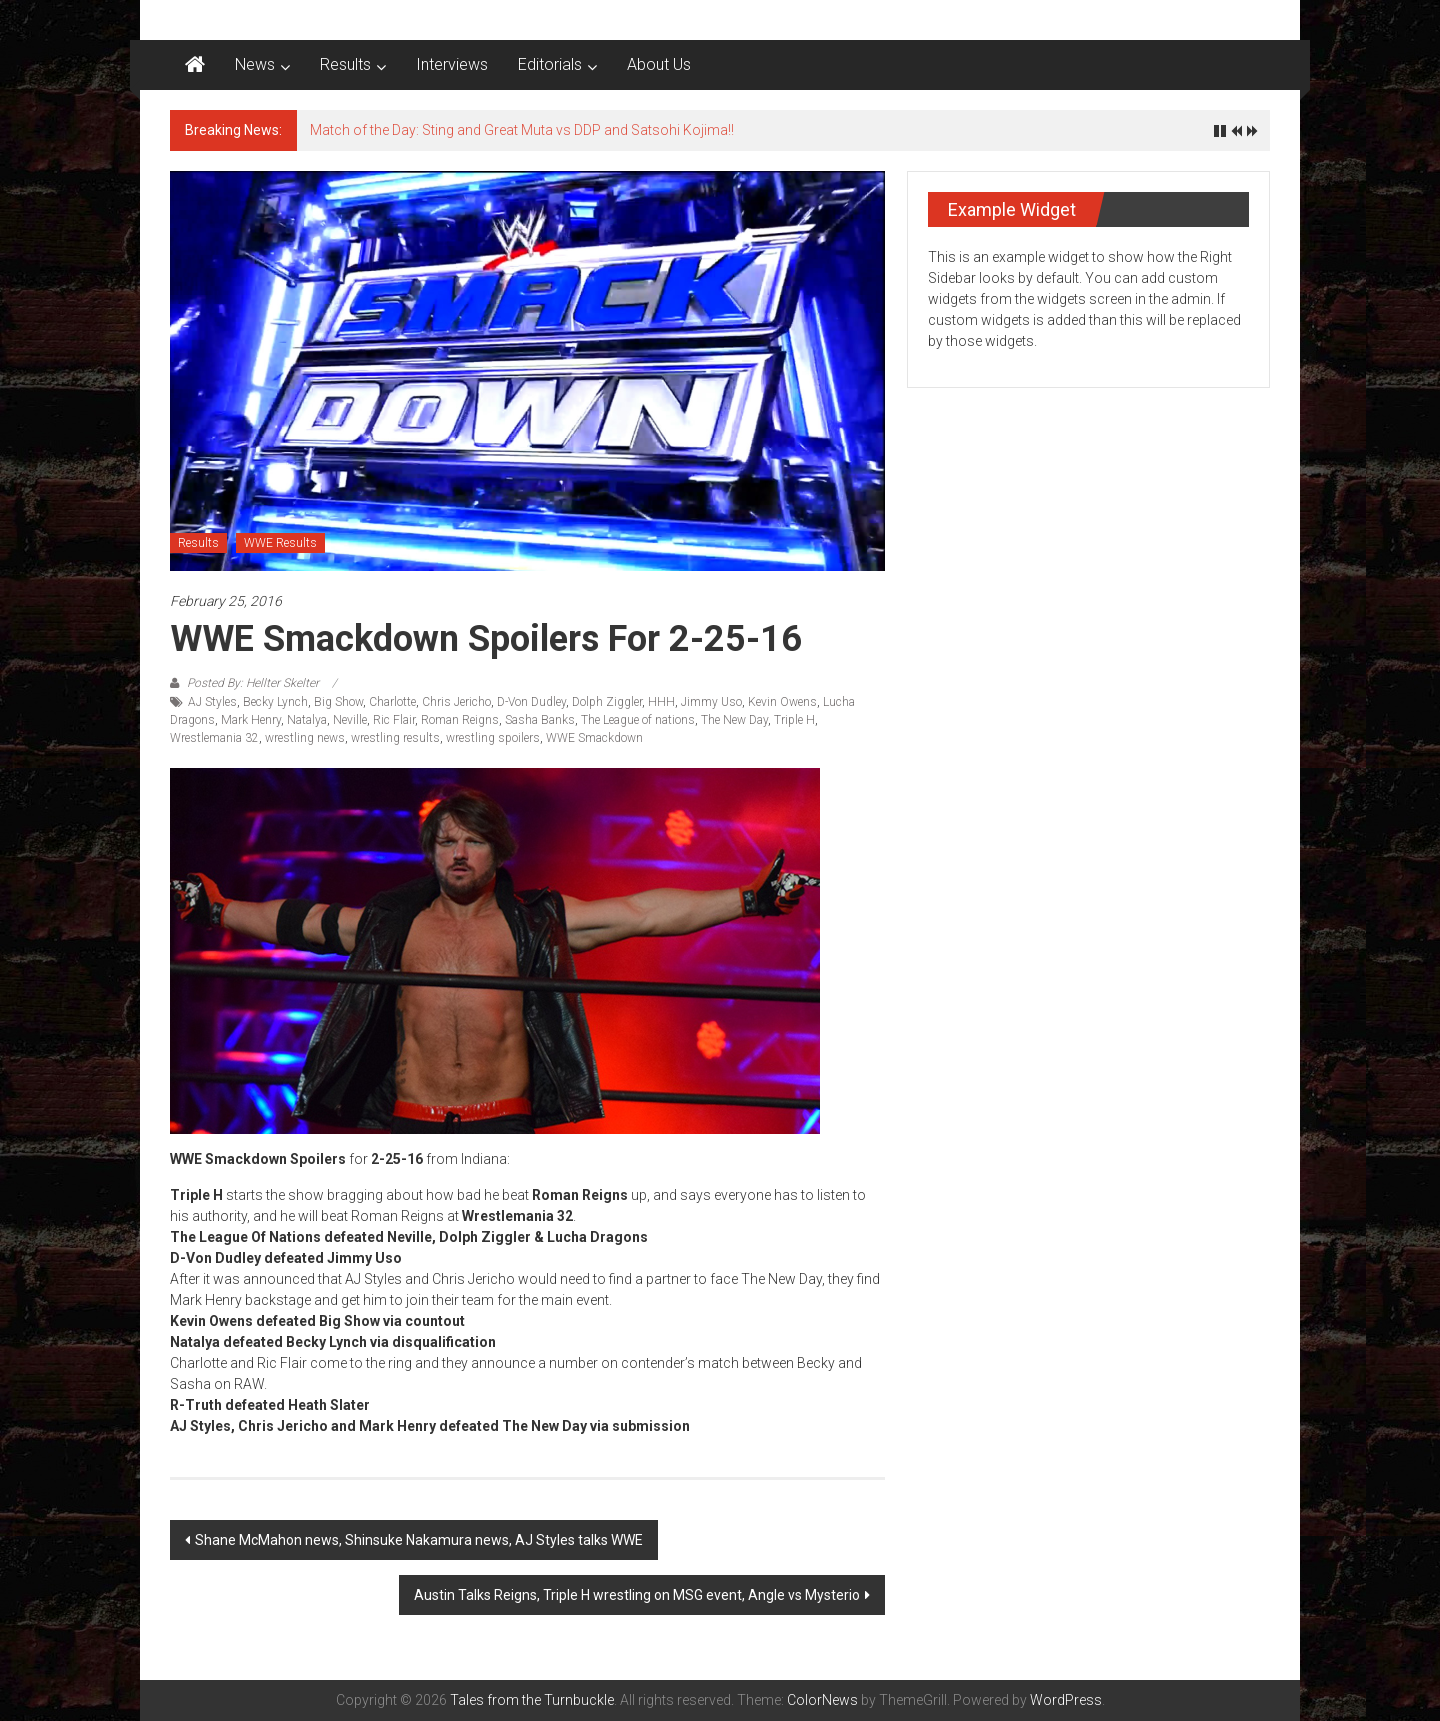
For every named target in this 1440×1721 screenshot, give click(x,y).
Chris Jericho (456, 702)
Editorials (550, 64)
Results (345, 64)
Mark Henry (251, 720)
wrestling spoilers (493, 738)
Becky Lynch (275, 702)
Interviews (452, 64)
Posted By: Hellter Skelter (253, 683)
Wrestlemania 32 (214, 738)
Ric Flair (394, 720)
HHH (661, 702)
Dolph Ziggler (607, 702)
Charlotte (392, 702)
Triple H (794, 720)
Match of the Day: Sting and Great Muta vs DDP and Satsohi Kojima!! (522, 130)
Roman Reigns (460, 720)
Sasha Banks (540, 720)
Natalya (307, 720)
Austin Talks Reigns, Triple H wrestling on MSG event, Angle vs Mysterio (637, 1595)
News (255, 64)
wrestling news (305, 738)
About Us (659, 64)
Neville (350, 720)
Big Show (338, 702)
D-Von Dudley (531, 702)
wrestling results (395, 738)
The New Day (734, 720)
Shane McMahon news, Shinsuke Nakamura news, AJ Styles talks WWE (419, 1540)
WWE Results (280, 543)
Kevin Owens (782, 702)
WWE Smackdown (594, 738)
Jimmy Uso (711, 702)
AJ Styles (212, 702)
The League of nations (638, 720)
